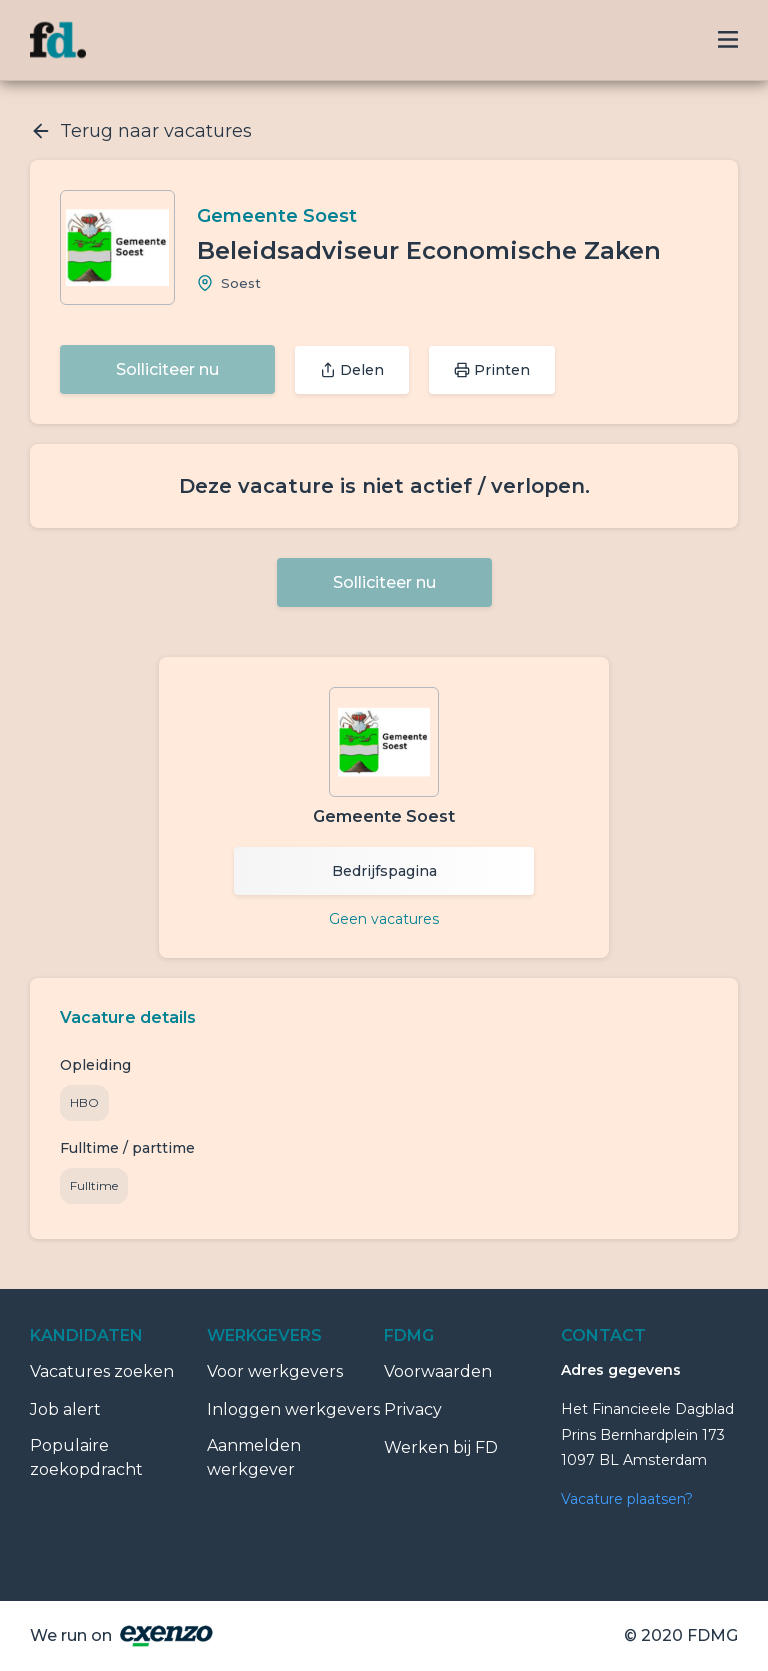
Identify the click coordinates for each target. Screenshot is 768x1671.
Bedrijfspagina (384, 871)
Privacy (413, 1409)
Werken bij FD (441, 1447)
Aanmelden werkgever (254, 1457)
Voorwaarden (438, 1371)
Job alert (65, 1409)
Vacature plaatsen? (627, 1499)
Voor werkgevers (275, 1371)
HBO (84, 1102)
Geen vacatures (384, 919)
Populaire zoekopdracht (86, 1457)
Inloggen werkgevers (293, 1409)
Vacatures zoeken (102, 1371)
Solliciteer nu (167, 369)
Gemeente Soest (277, 216)
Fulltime (94, 1185)
